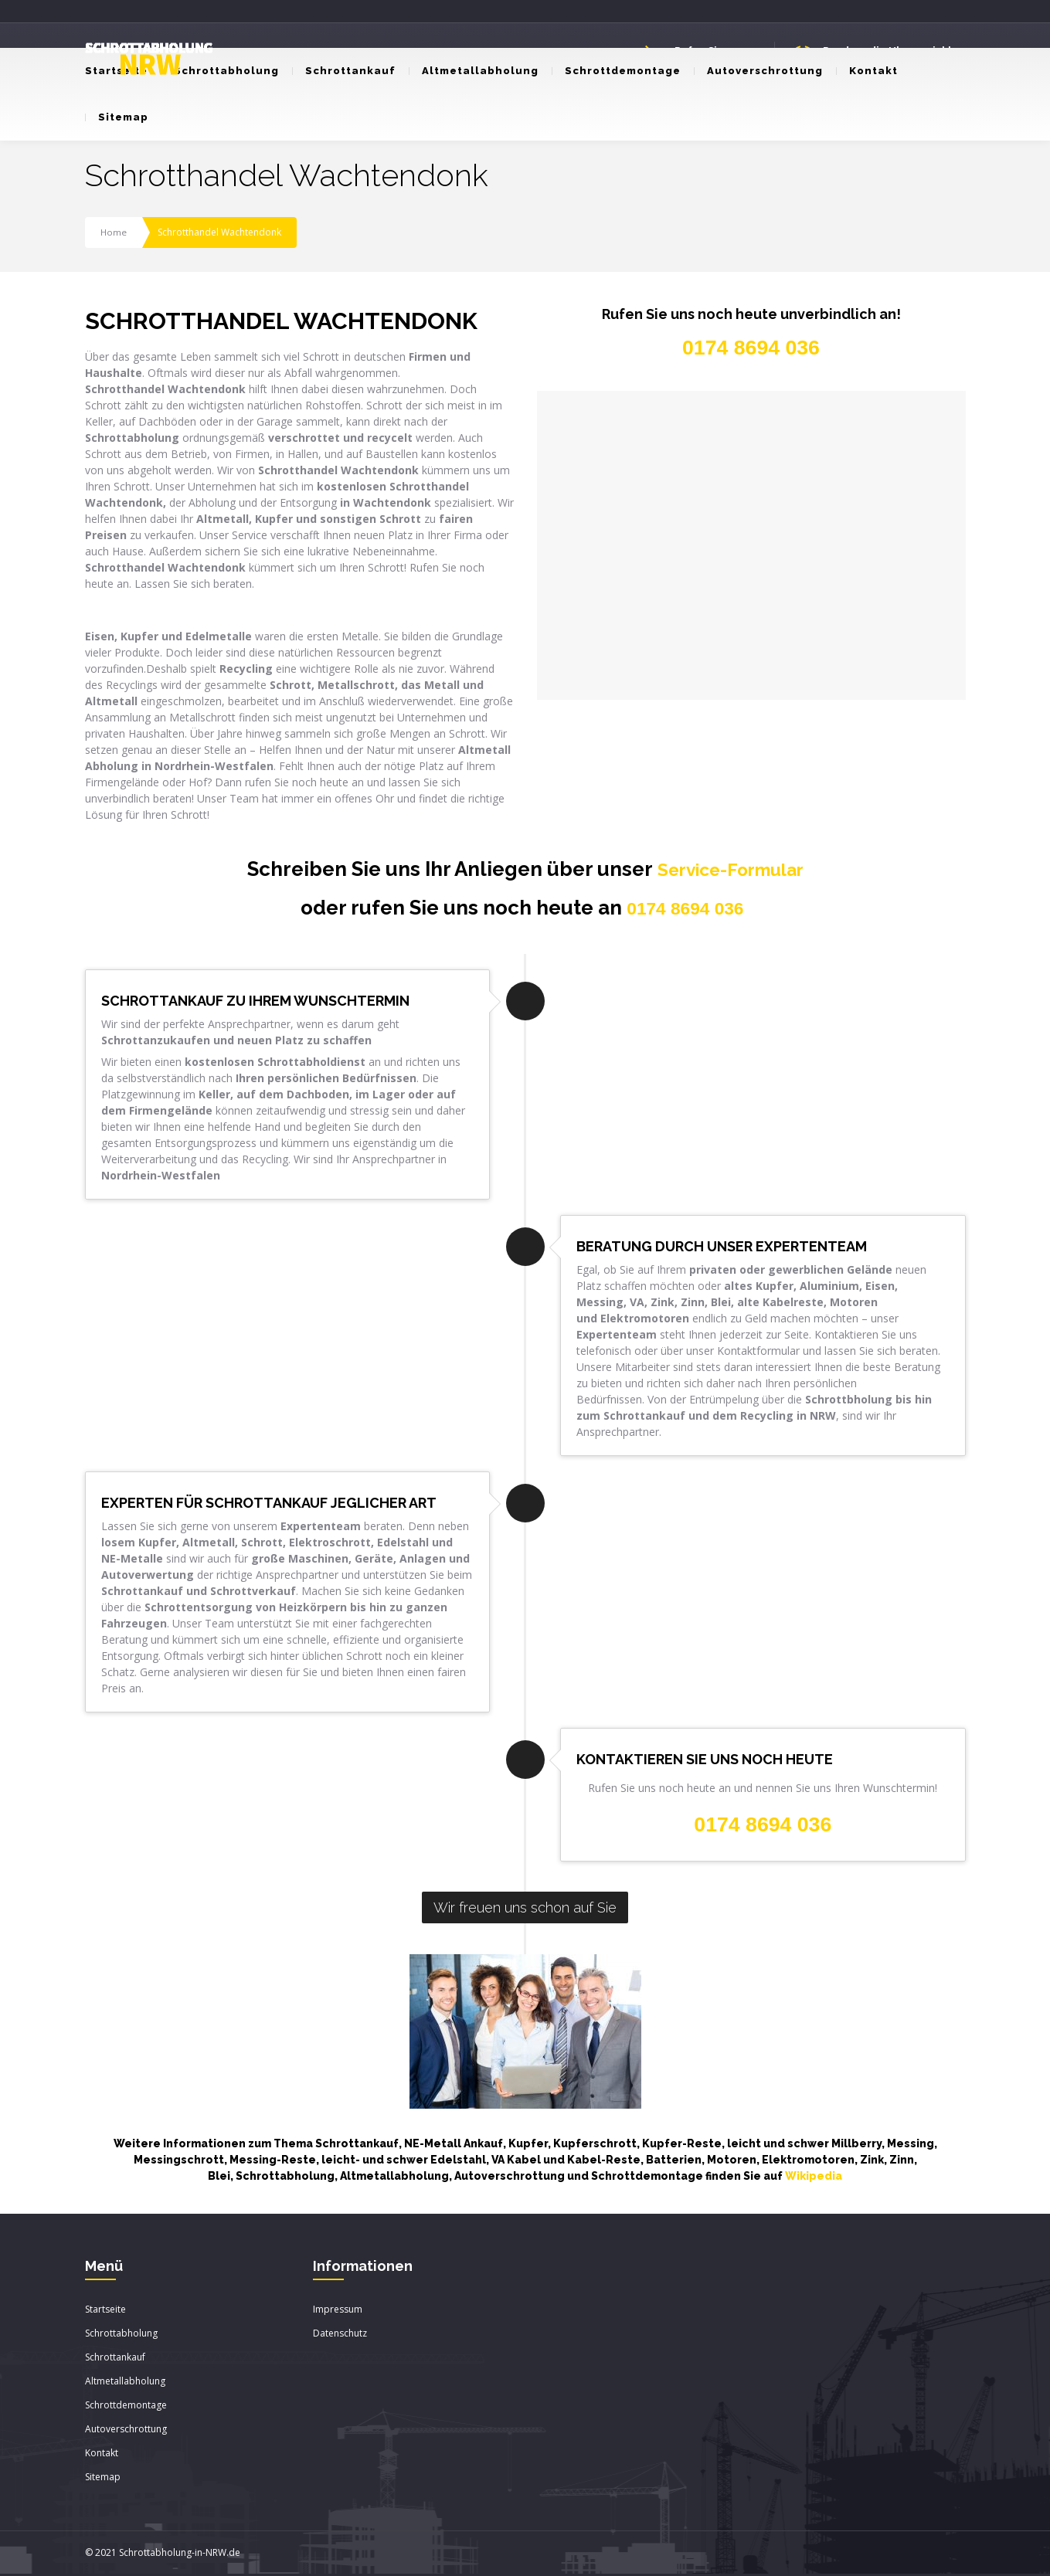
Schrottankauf (344, 70)
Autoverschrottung (758, 70)
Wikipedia (813, 2177)
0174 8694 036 (685, 909)
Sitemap (116, 117)
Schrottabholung (220, 70)
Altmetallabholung (474, 70)
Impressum (337, 2310)
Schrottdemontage (616, 70)
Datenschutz (340, 2334)
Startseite (105, 2310)
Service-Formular (730, 869)
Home (113, 232)
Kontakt (867, 70)
